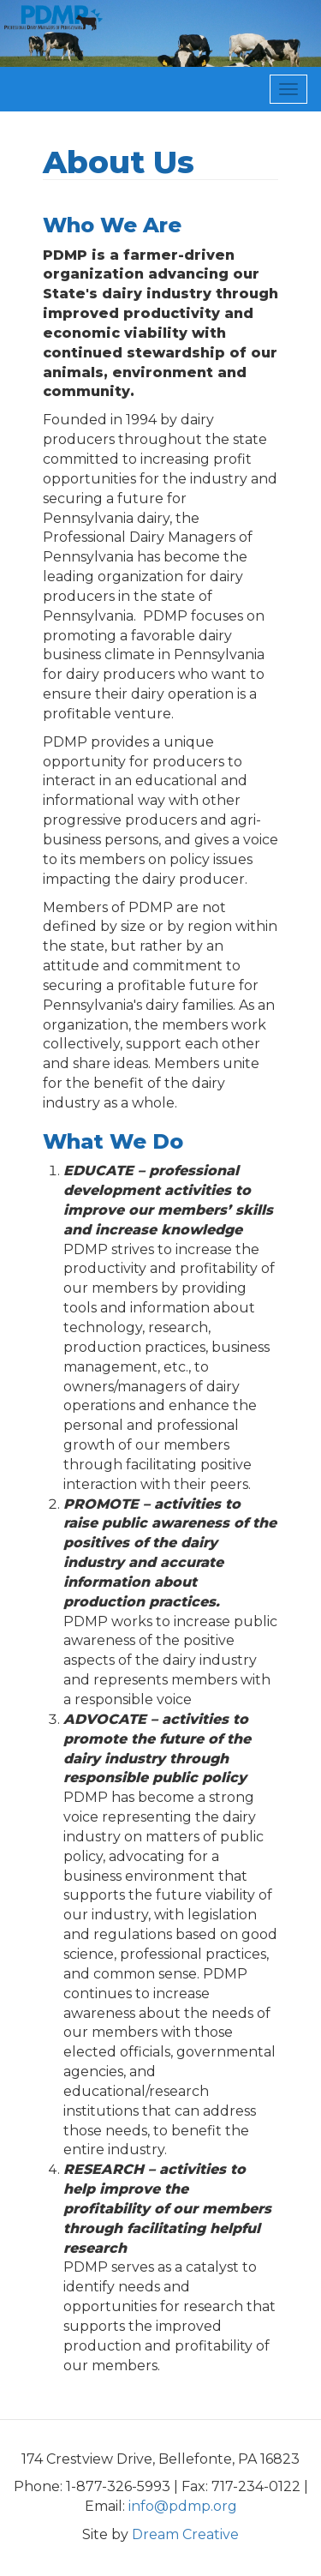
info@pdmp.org (182, 2506)
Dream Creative (185, 2534)
